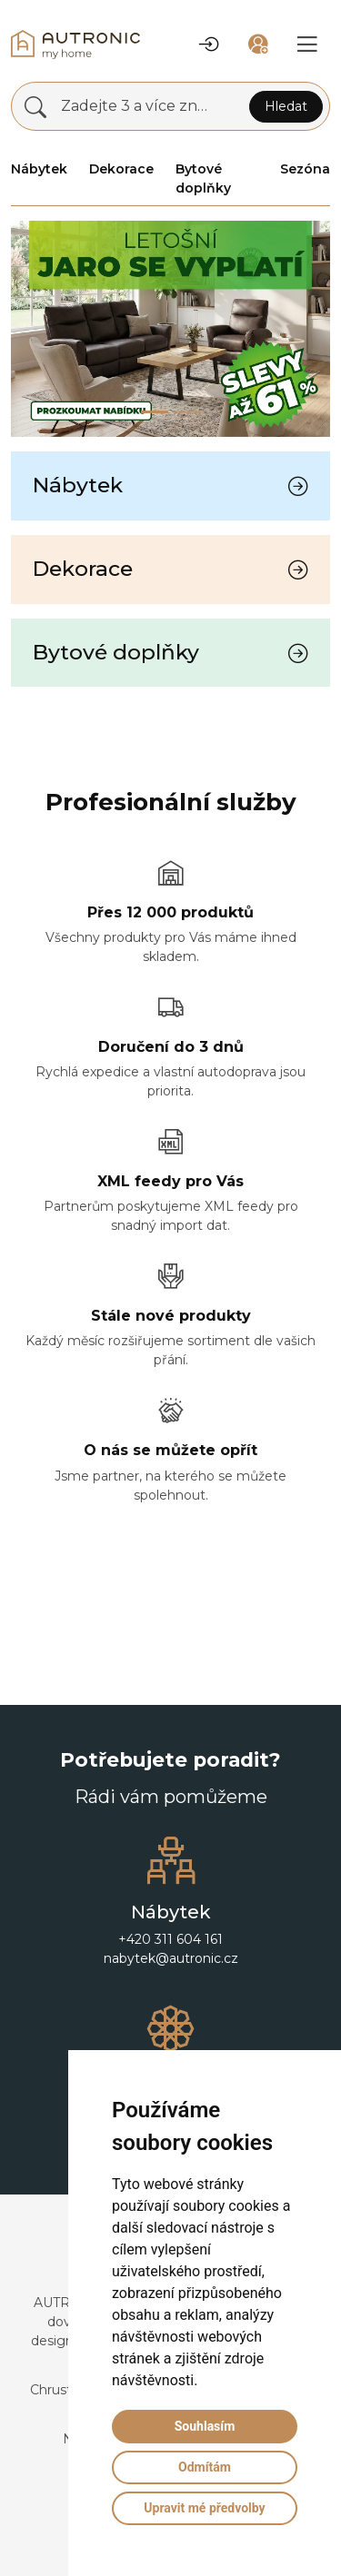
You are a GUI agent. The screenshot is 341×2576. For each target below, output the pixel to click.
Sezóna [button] (305, 169)
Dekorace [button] (121, 169)
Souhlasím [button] (205, 2426)
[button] (209, 44)
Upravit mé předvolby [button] (204, 2508)
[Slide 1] (187, 411)
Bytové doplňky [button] (203, 178)
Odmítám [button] (204, 2467)
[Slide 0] (154, 411)
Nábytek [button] (39, 169)
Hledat (286, 106)
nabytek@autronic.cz (171, 1958)
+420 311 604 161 (170, 1939)
